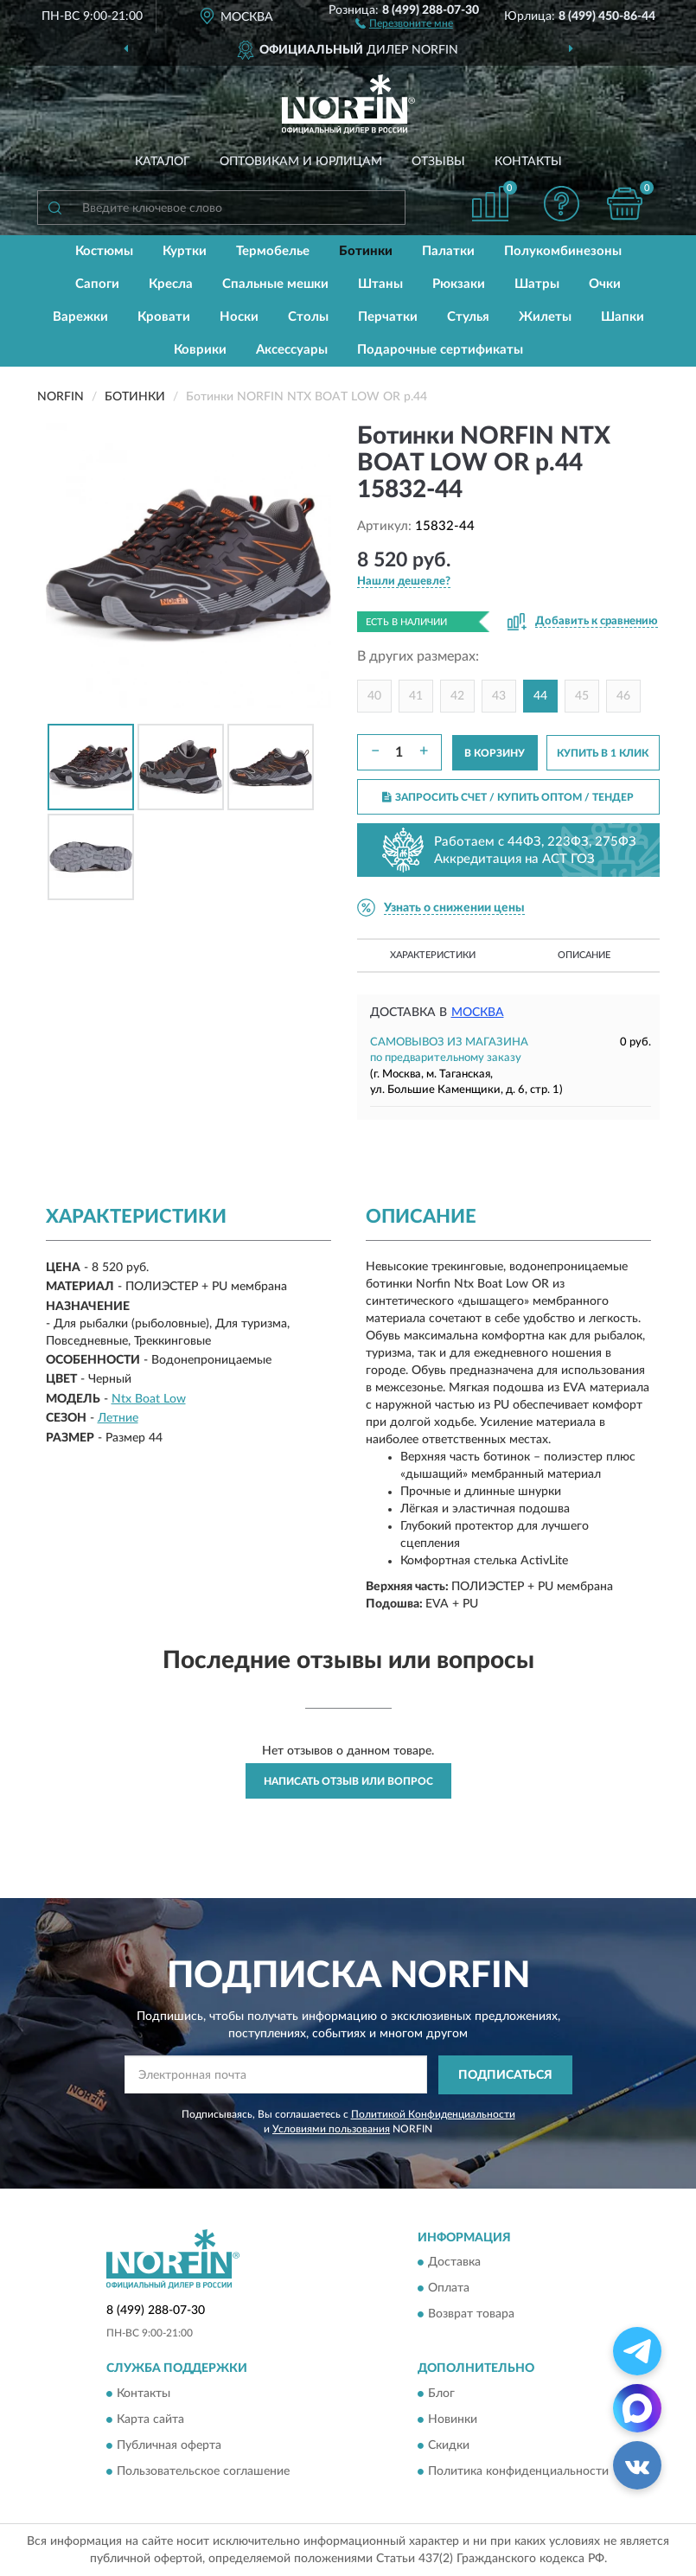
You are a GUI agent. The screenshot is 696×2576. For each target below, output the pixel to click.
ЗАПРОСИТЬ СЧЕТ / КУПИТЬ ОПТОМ (508, 797)
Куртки (185, 251)
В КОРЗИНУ (494, 753)
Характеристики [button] (433, 955)
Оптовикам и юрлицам (301, 162)
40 (374, 696)
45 (582, 696)
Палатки (448, 251)
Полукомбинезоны (563, 251)
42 (457, 696)
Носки (239, 316)
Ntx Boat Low (149, 1399)
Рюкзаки (458, 284)
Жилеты (545, 316)
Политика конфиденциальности (518, 2471)
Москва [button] (477, 1013)
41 (416, 696)
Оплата (448, 2289)
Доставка (454, 2263)
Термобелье (273, 251)
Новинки (452, 2419)
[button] (404, 22)
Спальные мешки (275, 284)
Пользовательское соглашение (203, 2471)
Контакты (528, 162)
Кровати (163, 316)
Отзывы (438, 162)
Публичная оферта (169, 2445)
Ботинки (366, 251)
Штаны (380, 284)
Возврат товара (471, 2315)
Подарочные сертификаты (440, 349)
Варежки (80, 316)
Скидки (448, 2445)
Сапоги (97, 284)
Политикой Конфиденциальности (433, 2114)
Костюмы (104, 251)
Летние (118, 1418)
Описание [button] (584, 955)
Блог (441, 2393)
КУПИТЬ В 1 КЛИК (602, 753)
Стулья (468, 316)
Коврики (200, 349)
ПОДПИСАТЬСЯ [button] (505, 2075)
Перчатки (388, 316)
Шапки (622, 316)
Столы (308, 316)
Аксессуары (292, 349)
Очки (605, 284)
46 (623, 696)
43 (499, 696)
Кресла (171, 284)
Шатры (536, 284)
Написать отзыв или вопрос (348, 1781)
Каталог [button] (162, 162)
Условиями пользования (331, 2129)
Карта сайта (150, 2419)
